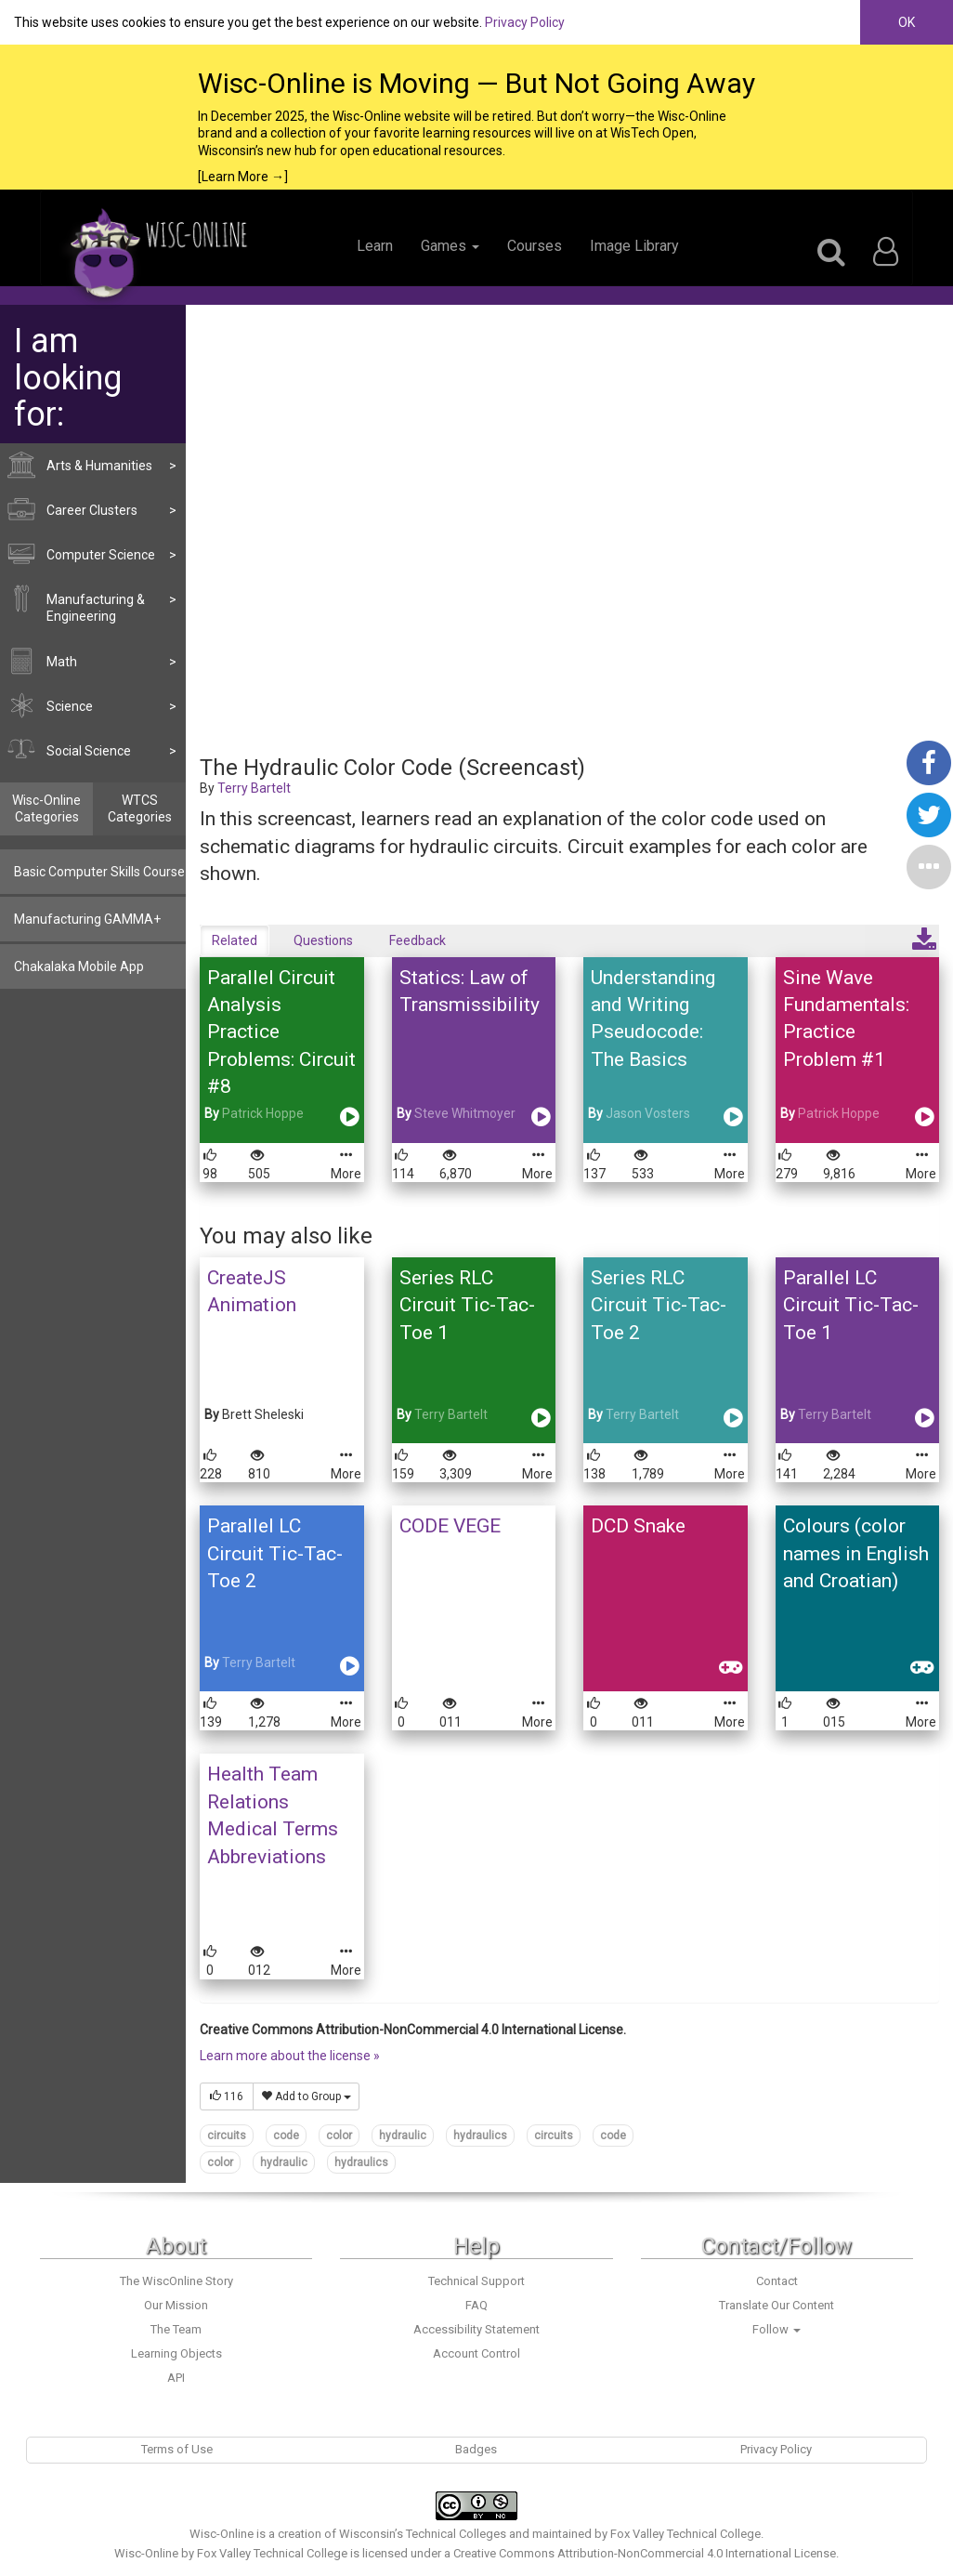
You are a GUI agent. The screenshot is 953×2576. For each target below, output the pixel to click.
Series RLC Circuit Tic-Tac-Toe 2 (658, 1305)
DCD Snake (638, 1526)
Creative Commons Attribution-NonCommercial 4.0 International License (644, 2553)
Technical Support (476, 2281)
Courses (534, 246)
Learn (375, 246)
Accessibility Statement (476, 2329)
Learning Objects (176, 2353)
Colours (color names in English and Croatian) (856, 1553)
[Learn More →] (243, 176)
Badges (476, 2449)
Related (234, 940)
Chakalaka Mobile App (79, 966)
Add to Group (306, 2096)
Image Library (634, 246)
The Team (176, 2329)
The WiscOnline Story (176, 2281)
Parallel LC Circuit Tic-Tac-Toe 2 (275, 1553)
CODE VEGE (450, 1526)
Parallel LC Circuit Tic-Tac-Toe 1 (851, 1305)
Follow (776, 2329)
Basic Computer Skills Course (99, 871)
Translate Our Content (776, 2305)
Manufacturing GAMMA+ (87, 919)
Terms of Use (177, 2449)
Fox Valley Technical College (685, 2534)
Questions (323, 940)
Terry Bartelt (254, 788)
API (176, 2378)
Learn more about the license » (290, 2055)
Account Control (476, 2353)
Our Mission (176, 2305)
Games (450, 246)
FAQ (476, 2305)
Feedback (417, 940)
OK (906, 22)
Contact (777, 2281)
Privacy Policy (525, 22)
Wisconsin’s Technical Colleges (422, 2534)
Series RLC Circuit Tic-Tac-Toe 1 (467, 1305)
